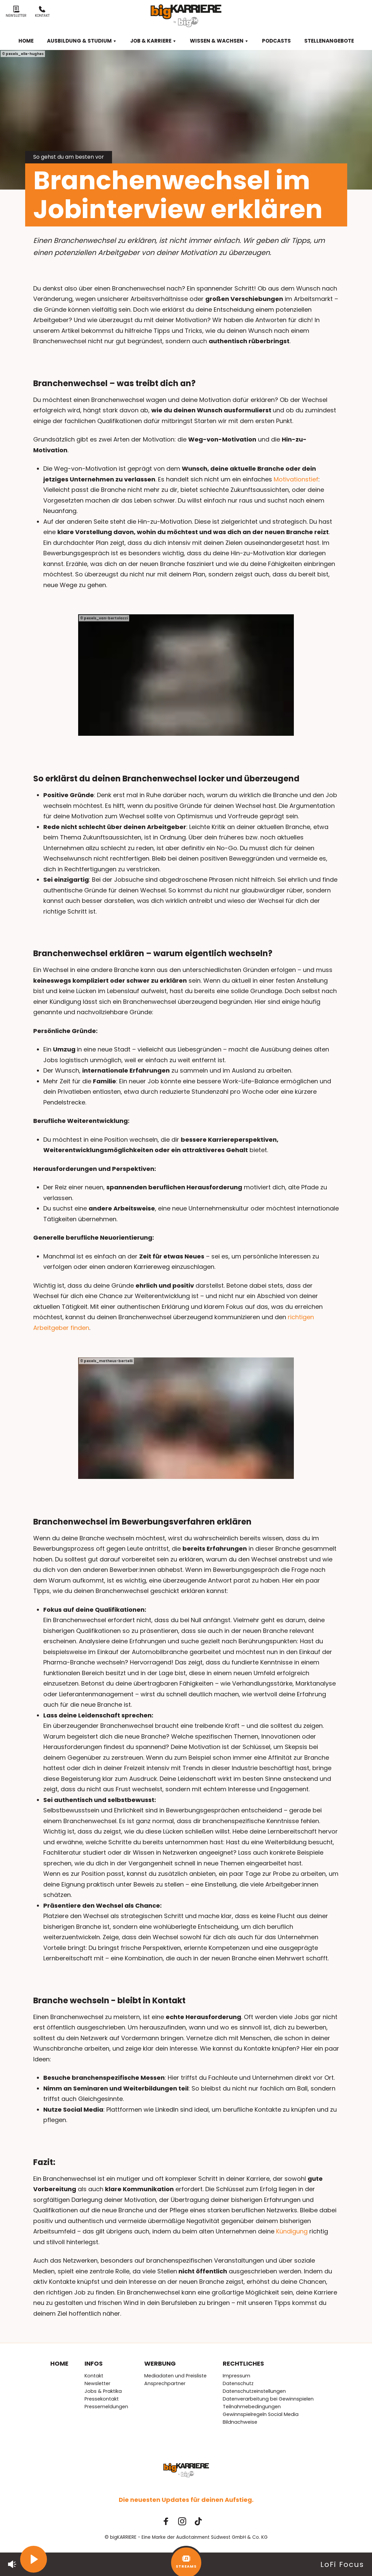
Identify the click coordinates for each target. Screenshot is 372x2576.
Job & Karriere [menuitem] (153, 40)
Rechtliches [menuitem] (243, 2363)
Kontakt (42, 12)
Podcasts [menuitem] (276, 40)
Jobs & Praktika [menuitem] (103, 2391)
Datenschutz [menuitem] (238, 2383)
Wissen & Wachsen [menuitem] (219, 40)
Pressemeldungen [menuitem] (106, 2406)
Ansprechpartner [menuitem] (164, 2383)
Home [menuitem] (26, 40)
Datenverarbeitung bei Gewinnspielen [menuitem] (268, 2398)
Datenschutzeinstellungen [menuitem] (254, 2391)
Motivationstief (296, 479)
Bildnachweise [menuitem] (240, 2422)
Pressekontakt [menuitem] (102, 2398)
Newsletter (16, 12)
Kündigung (292, 2231)
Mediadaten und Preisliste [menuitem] (175, 2375)
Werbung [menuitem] (160, 2363)
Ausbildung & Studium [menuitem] (82, 40)
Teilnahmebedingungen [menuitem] (252, 2406)
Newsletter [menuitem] (97, 2383)
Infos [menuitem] (94, 2363)
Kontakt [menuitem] (94, 2375)
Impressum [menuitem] (236, 2375)
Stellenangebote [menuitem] (329, 40)
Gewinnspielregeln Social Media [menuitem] (261, 2414)
